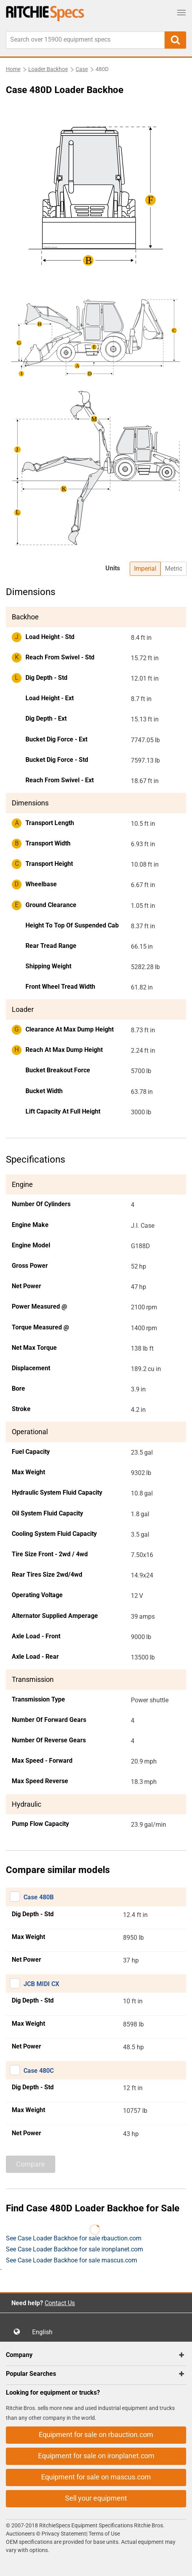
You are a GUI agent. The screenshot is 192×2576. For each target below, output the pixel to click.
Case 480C (39, 2070)
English (44, 2332)
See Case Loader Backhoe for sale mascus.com (71, 2260)
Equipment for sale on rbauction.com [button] (96, 2434)
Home (13, 69)
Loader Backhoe (48, 69)
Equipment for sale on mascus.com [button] (96, 2477)
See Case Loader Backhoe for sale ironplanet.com (74, 2249)
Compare (30, 2164)
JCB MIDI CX (41, 1984)
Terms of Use (103, 2533)
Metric (173, 568)
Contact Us (60, 2303)
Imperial (145, 568)
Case (82, 69)
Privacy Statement (64, 2533)
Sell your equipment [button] (96, 2498)
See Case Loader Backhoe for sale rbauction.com (73, 2238)
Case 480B (39, 1897)
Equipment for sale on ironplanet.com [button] (96, 2456)
